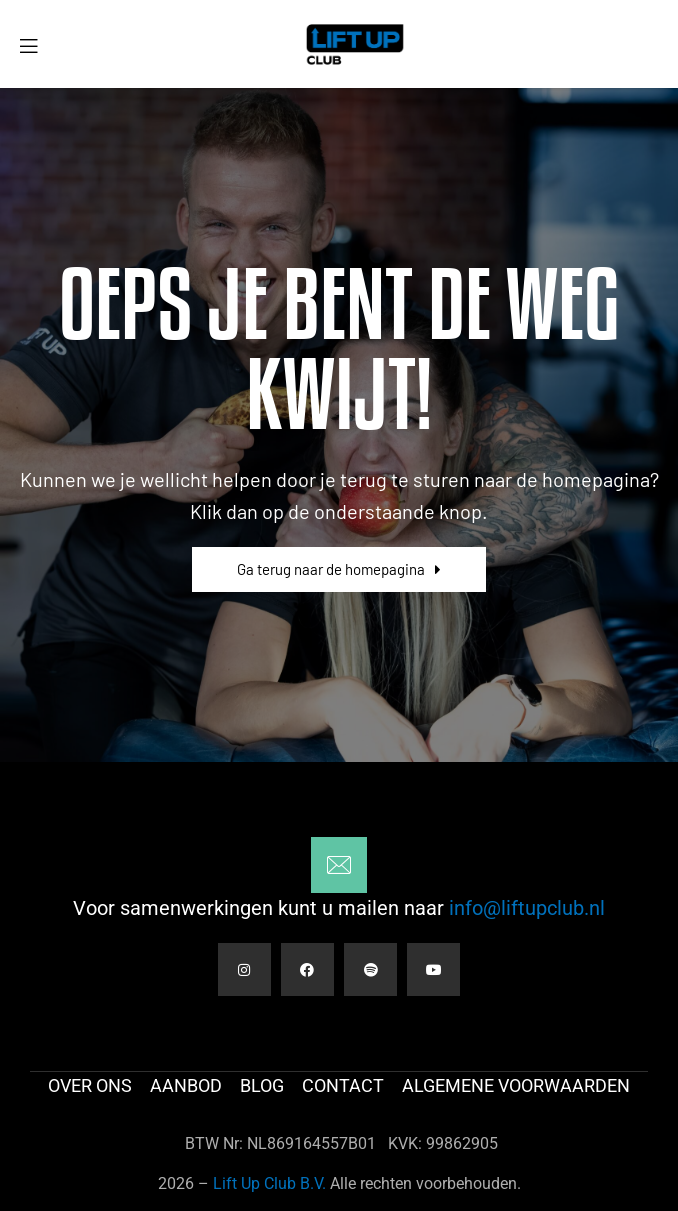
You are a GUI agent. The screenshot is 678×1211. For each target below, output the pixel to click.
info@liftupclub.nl (524, 908)
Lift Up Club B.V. (269, 1183)
